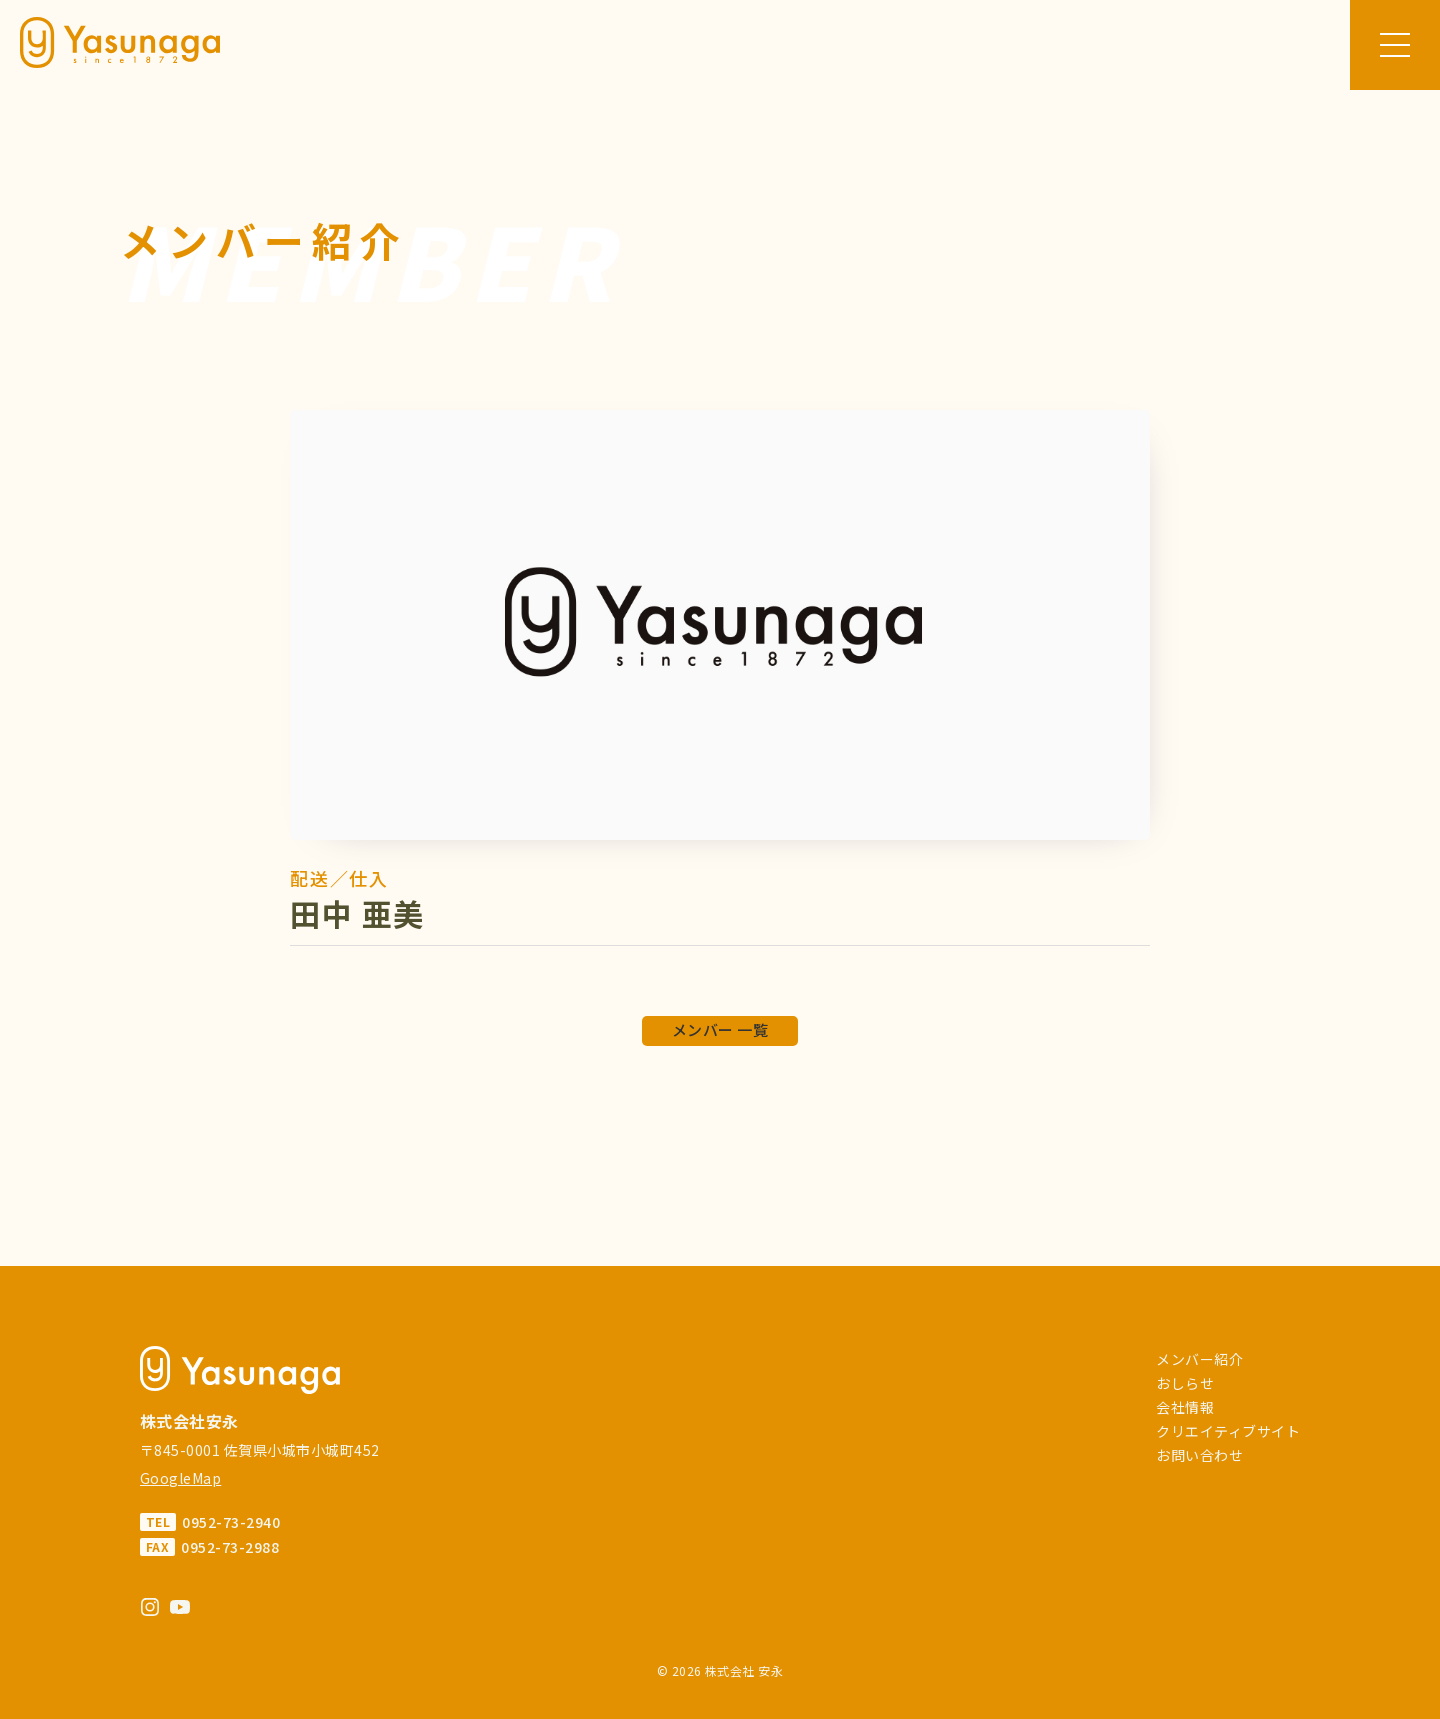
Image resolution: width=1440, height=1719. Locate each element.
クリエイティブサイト (1228, 1431)
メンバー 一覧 (720, 1029)
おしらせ (1185, 1383)
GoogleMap (180, 1478)
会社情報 (1185, 1407)
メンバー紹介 (1199, 1359)
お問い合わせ (1199, 1455)
